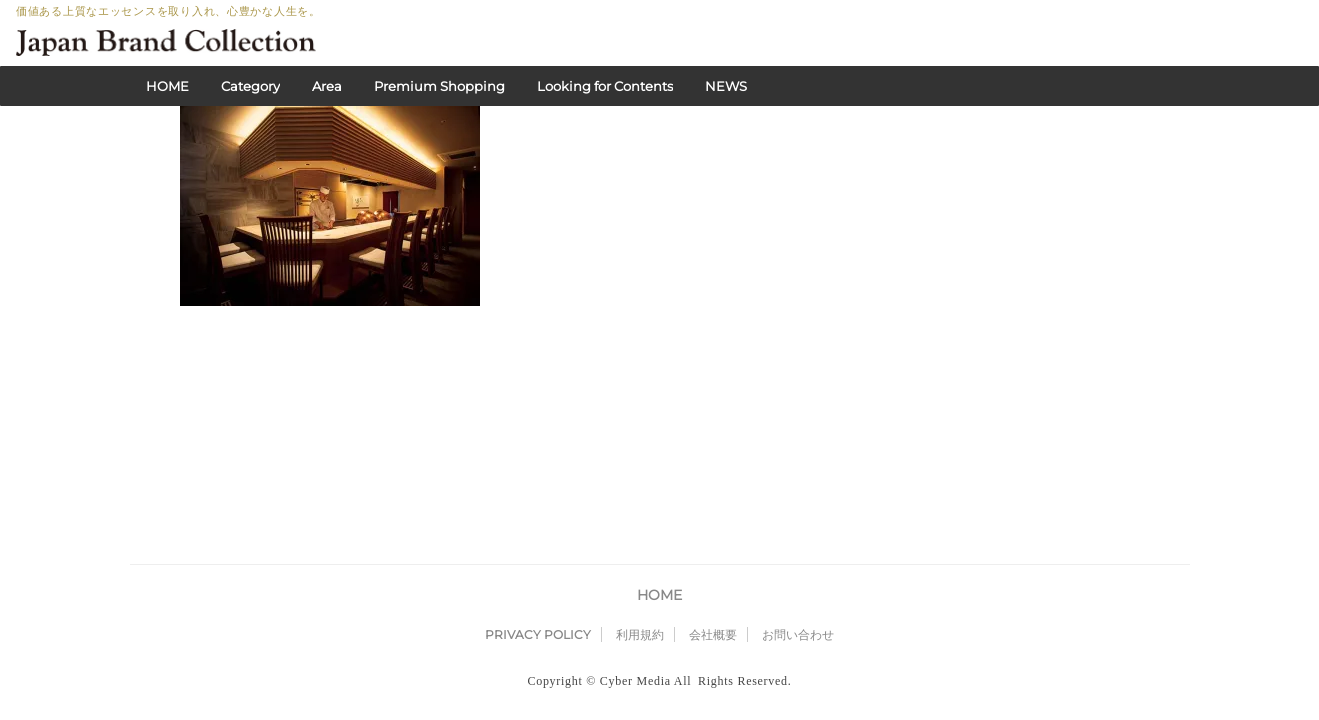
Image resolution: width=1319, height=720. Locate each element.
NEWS (726, 86)
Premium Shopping (439, 86)
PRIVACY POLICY (538, 456)
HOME (167, 86)
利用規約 (640, 456)
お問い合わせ (798, 456)
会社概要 (713, 456)
